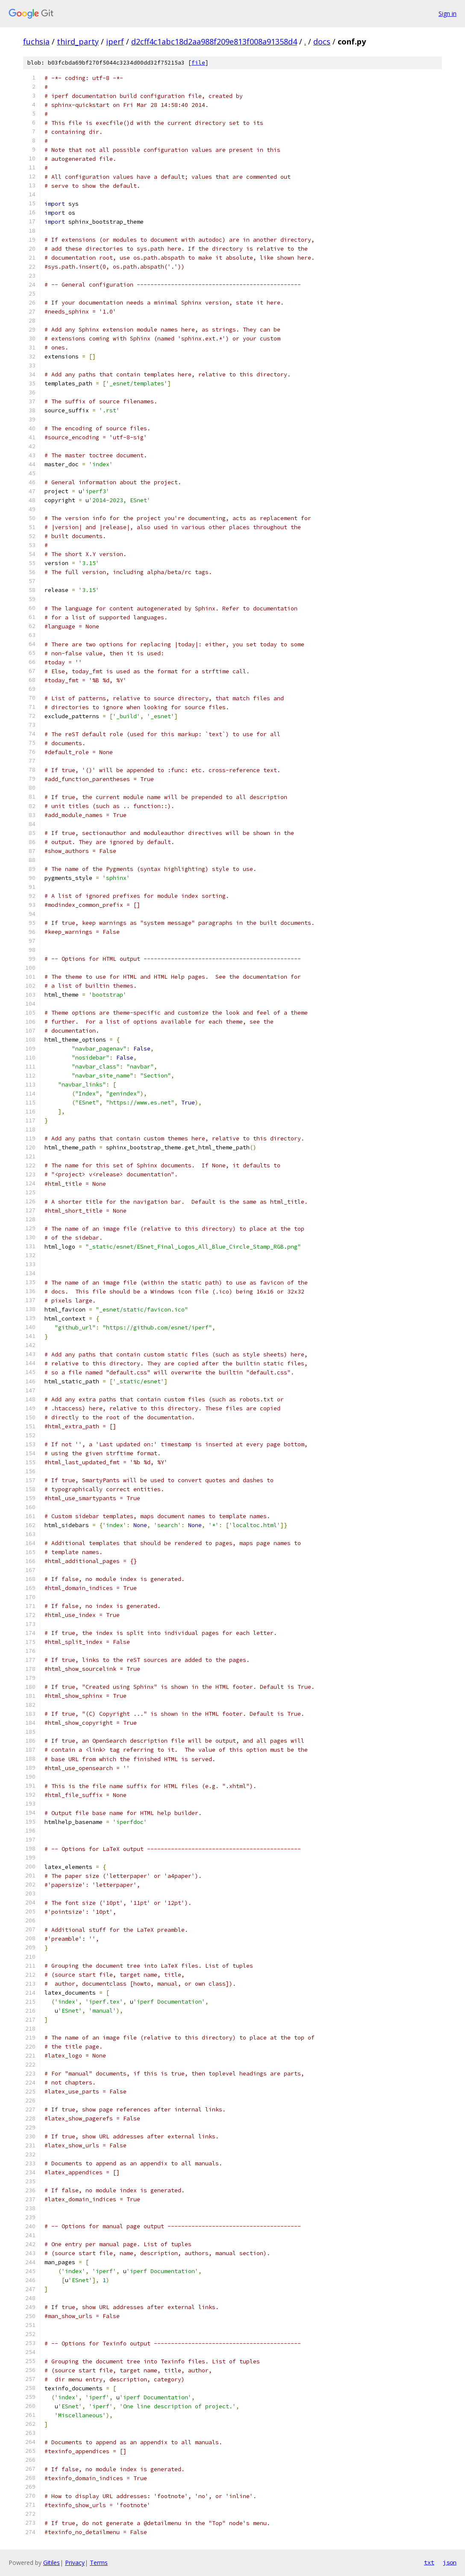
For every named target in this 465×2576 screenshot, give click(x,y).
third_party (78, 41)
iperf (115, 41)
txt (429, 2562)
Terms (99, 2562)
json (449, 2562)
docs (321, 41)
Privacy (75, 2562)
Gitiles (51, 2562)
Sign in (447, 13)
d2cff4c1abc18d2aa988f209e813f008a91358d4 (214, 41)
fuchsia (36, 41)
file (198, 62)
